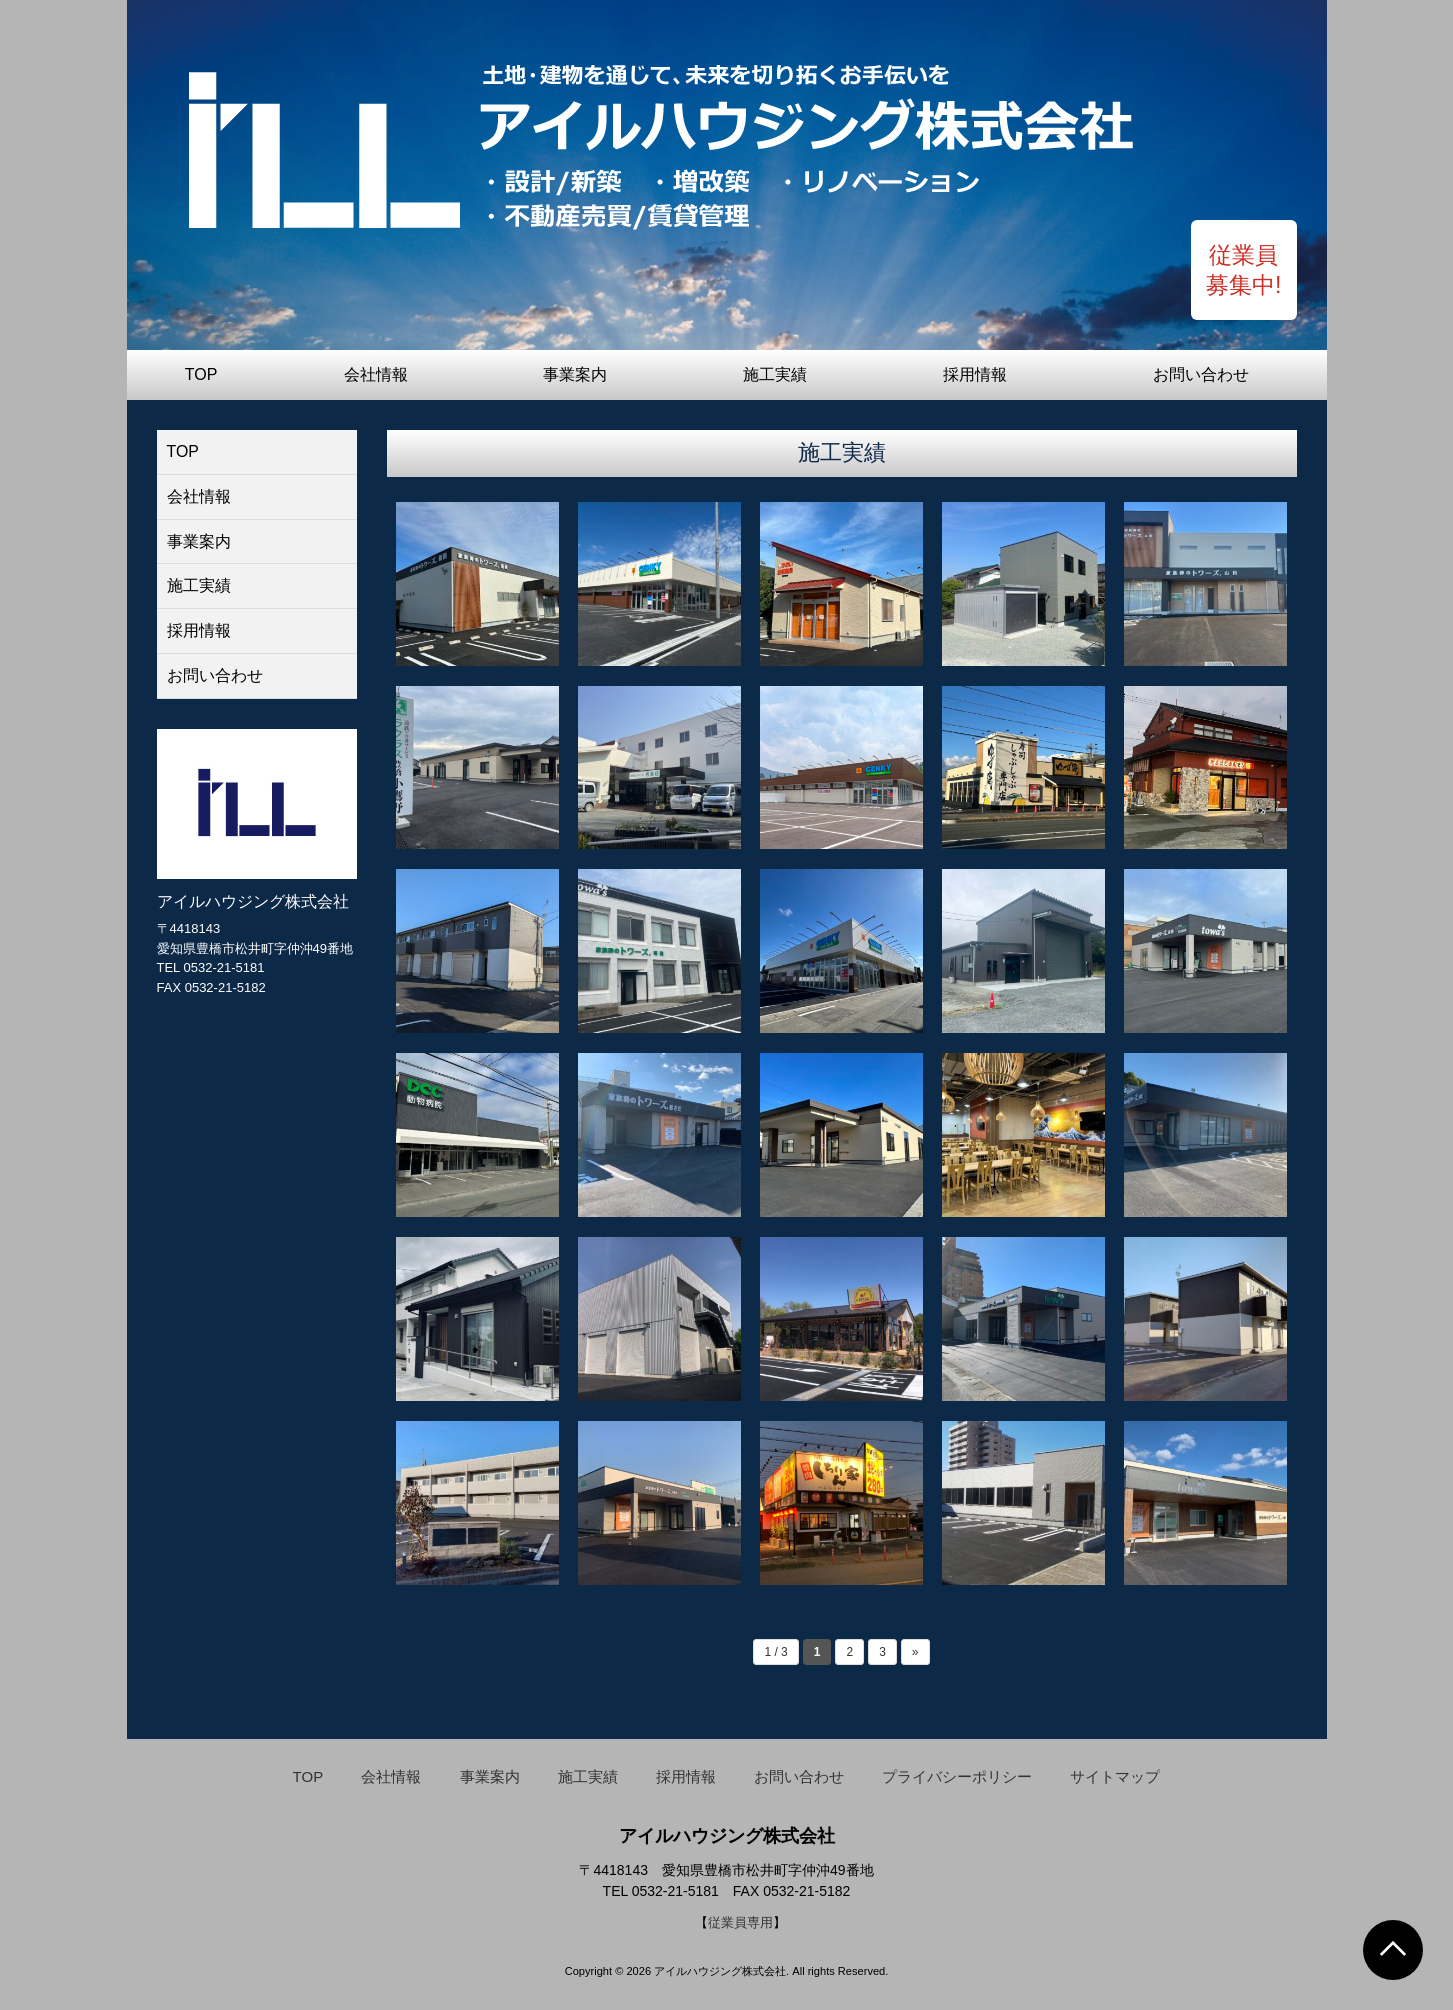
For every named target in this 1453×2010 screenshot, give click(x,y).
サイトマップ (1115, 1776)
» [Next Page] (915, 1652)
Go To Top (1393, 1950)
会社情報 (376, 374)
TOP (201, 374)
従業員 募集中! (1242, 269)
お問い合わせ (1201, 374)
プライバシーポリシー (957, 1776)
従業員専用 (740, 1922)
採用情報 (975, 374)
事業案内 (575, 374)
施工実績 (775, 374)
